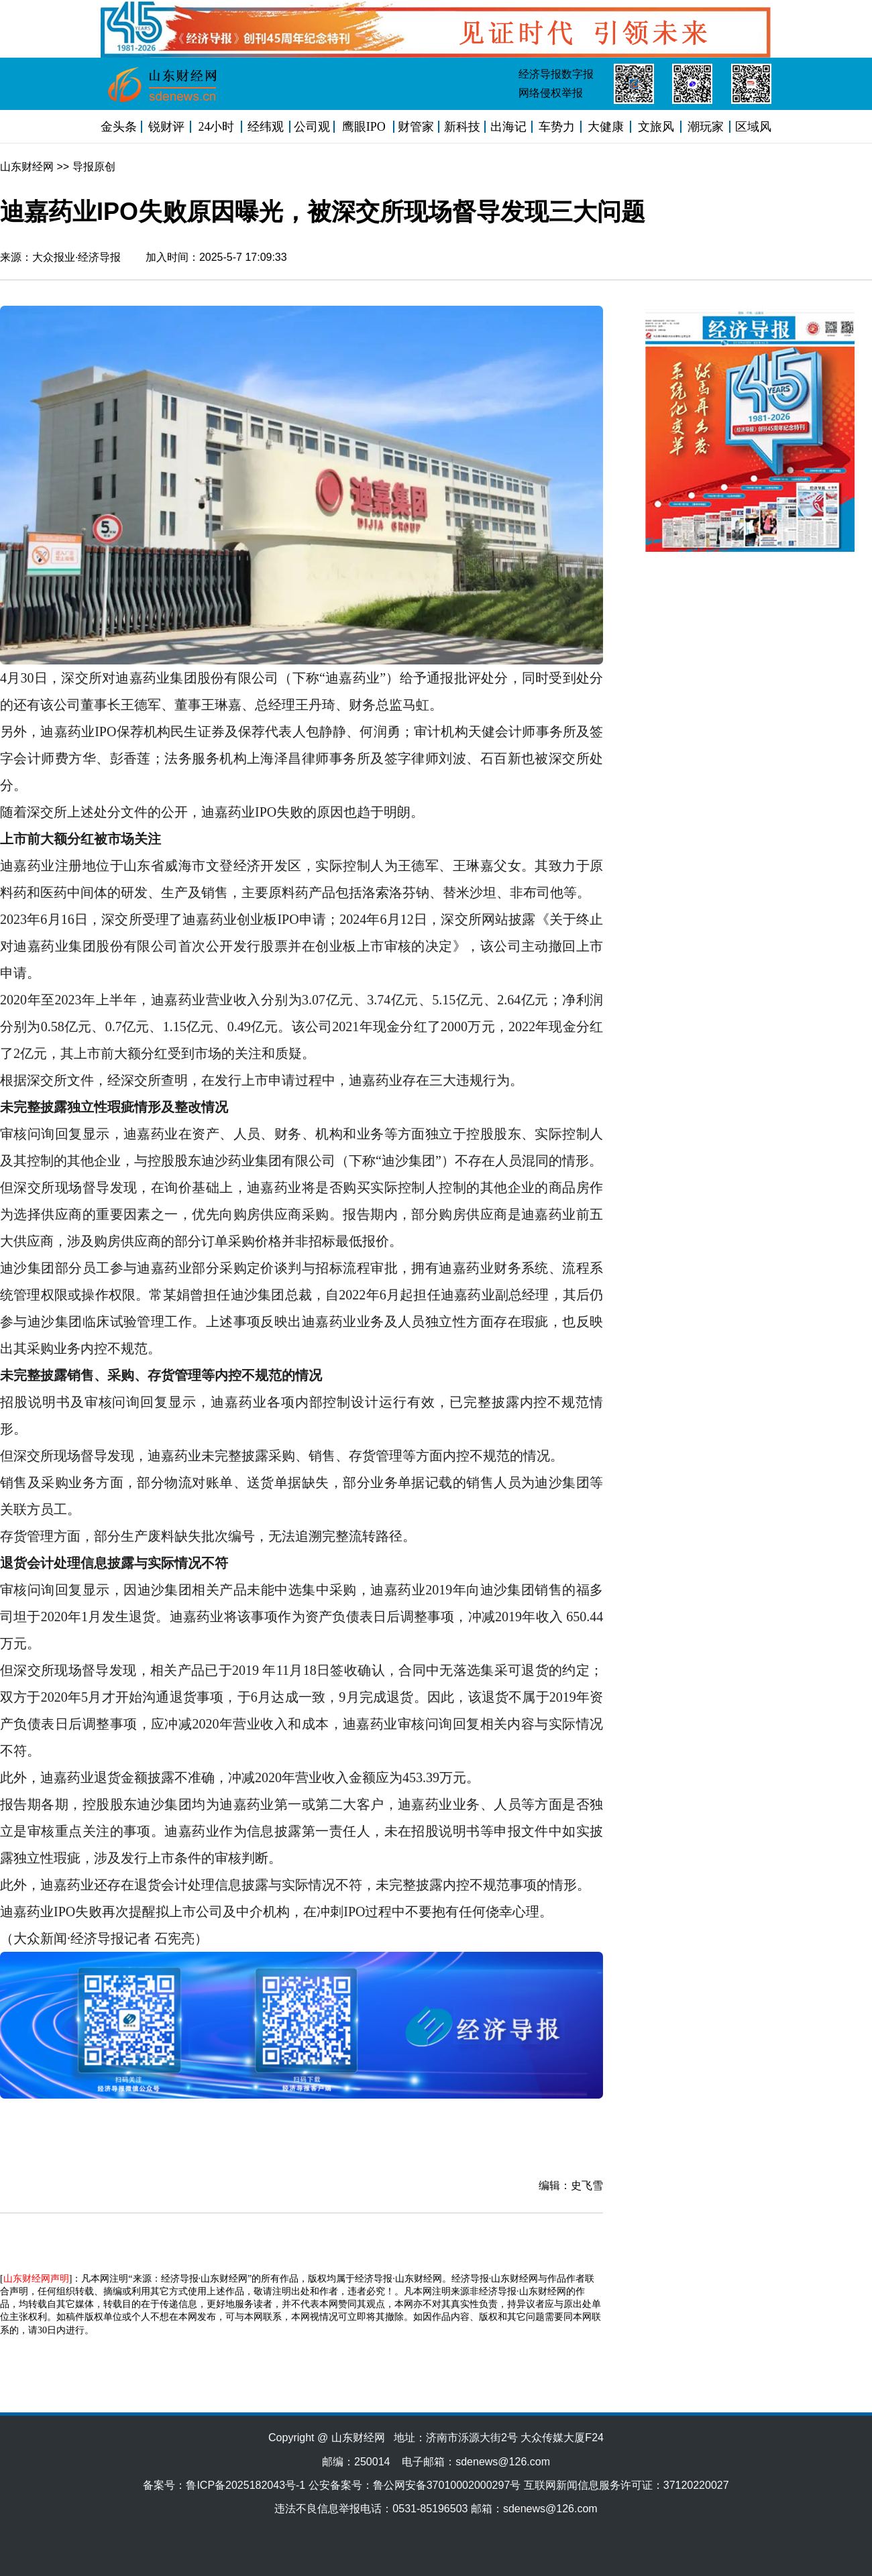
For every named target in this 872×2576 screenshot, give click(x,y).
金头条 (119, 126)
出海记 (508, 126)
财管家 (416, 126)
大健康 (606, 126)
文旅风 (656, 126)
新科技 (462, 126)
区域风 (753, 126)
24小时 (216, 126)
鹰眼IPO (364, 126)
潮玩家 (706, 126)
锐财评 (166, 126)
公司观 (312, 126)
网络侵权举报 (551, 93)
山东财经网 (27, 166)
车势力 (557, 126)
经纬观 (266, 126)
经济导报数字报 (556, 74)
